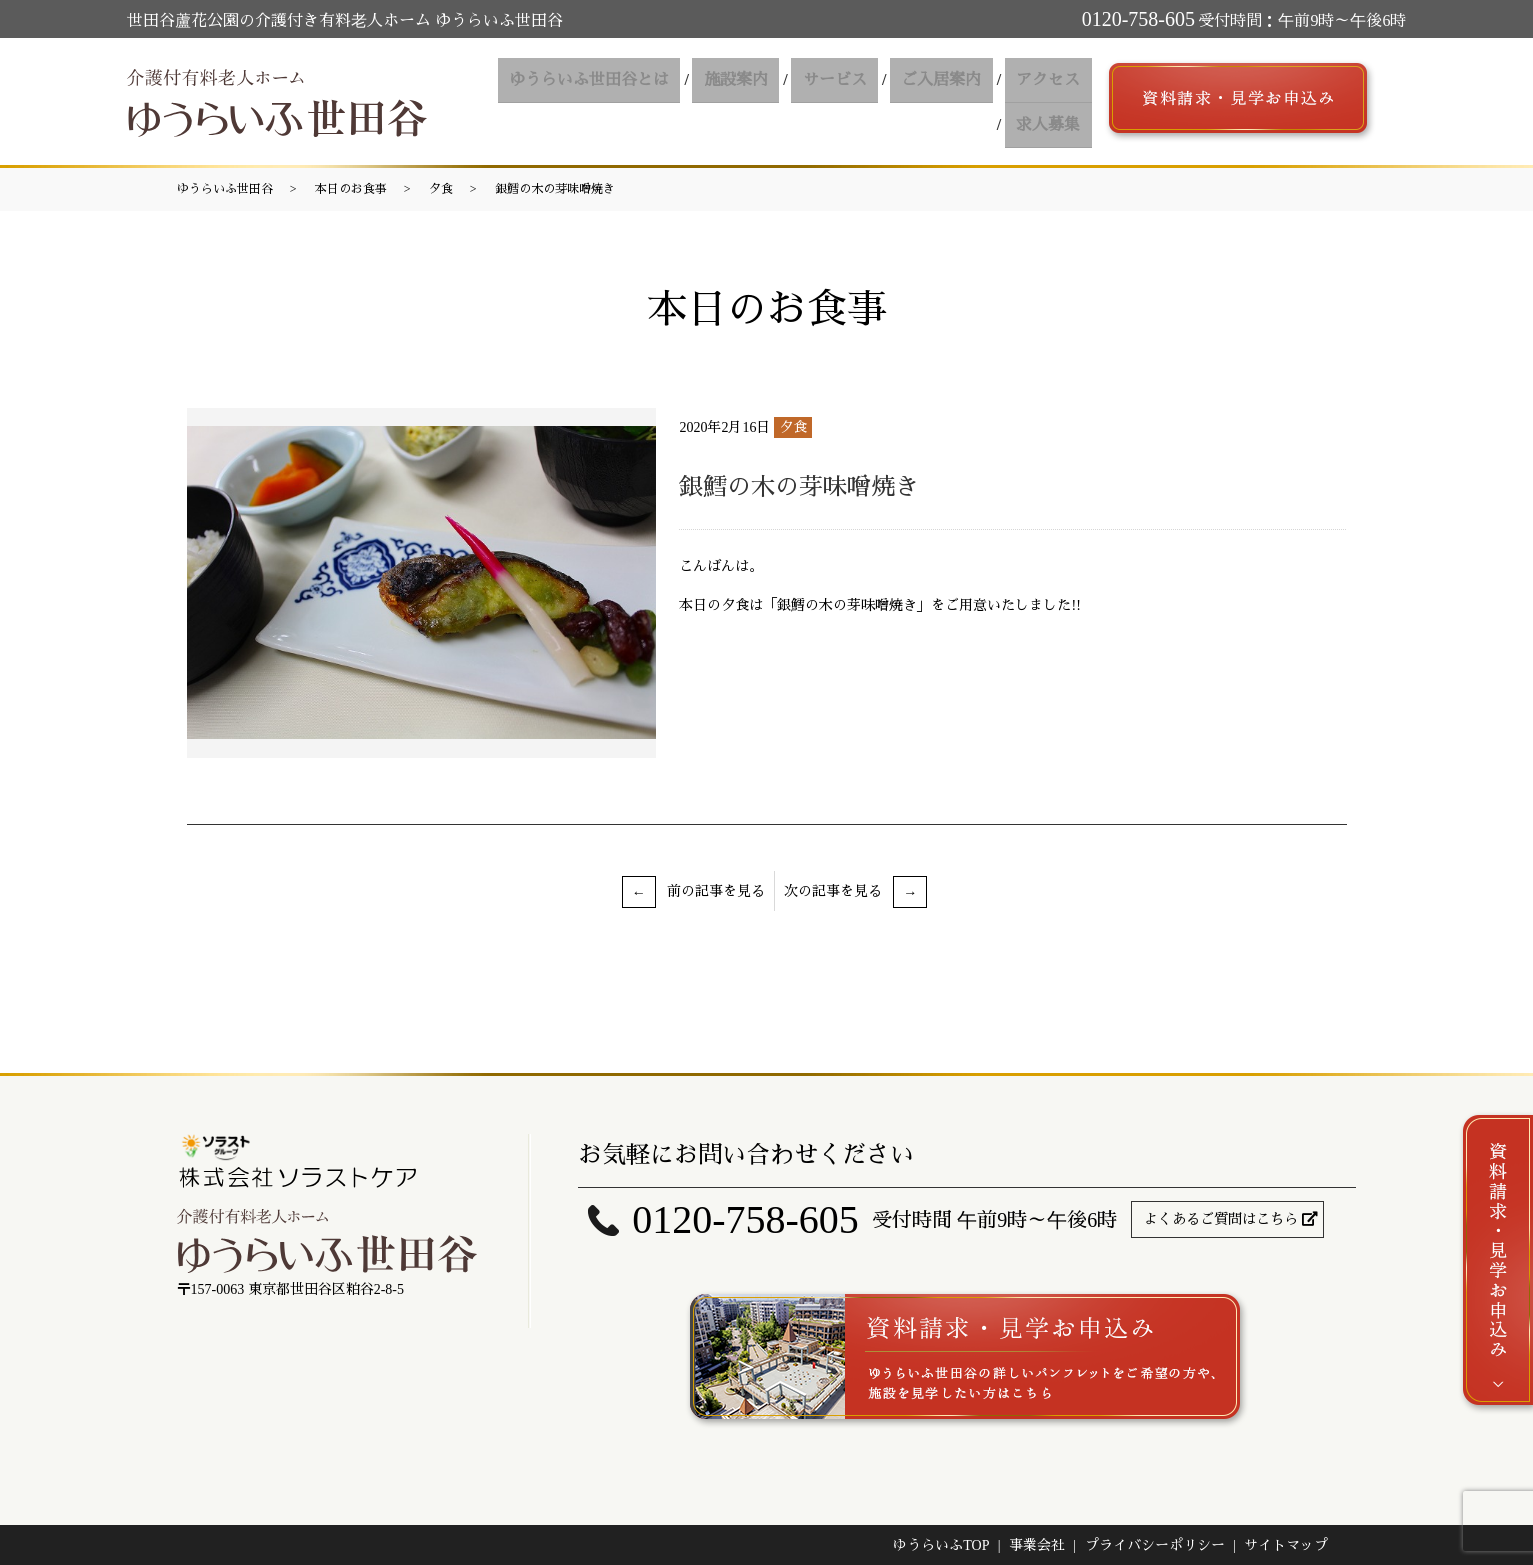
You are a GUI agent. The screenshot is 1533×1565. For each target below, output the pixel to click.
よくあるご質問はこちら (1221, 1219)
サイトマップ (1286, 1545)
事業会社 (1037, 1545)
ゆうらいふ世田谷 (225, 189)
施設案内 (668, 101)
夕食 (441, 189)
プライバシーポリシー (1155, 1545)
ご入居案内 (860, 101)
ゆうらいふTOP (941, 1545)
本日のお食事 (351, 189)
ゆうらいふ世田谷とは (528, 101)
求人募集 (1052, 101)
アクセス (960, 101)
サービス (760, 101)
